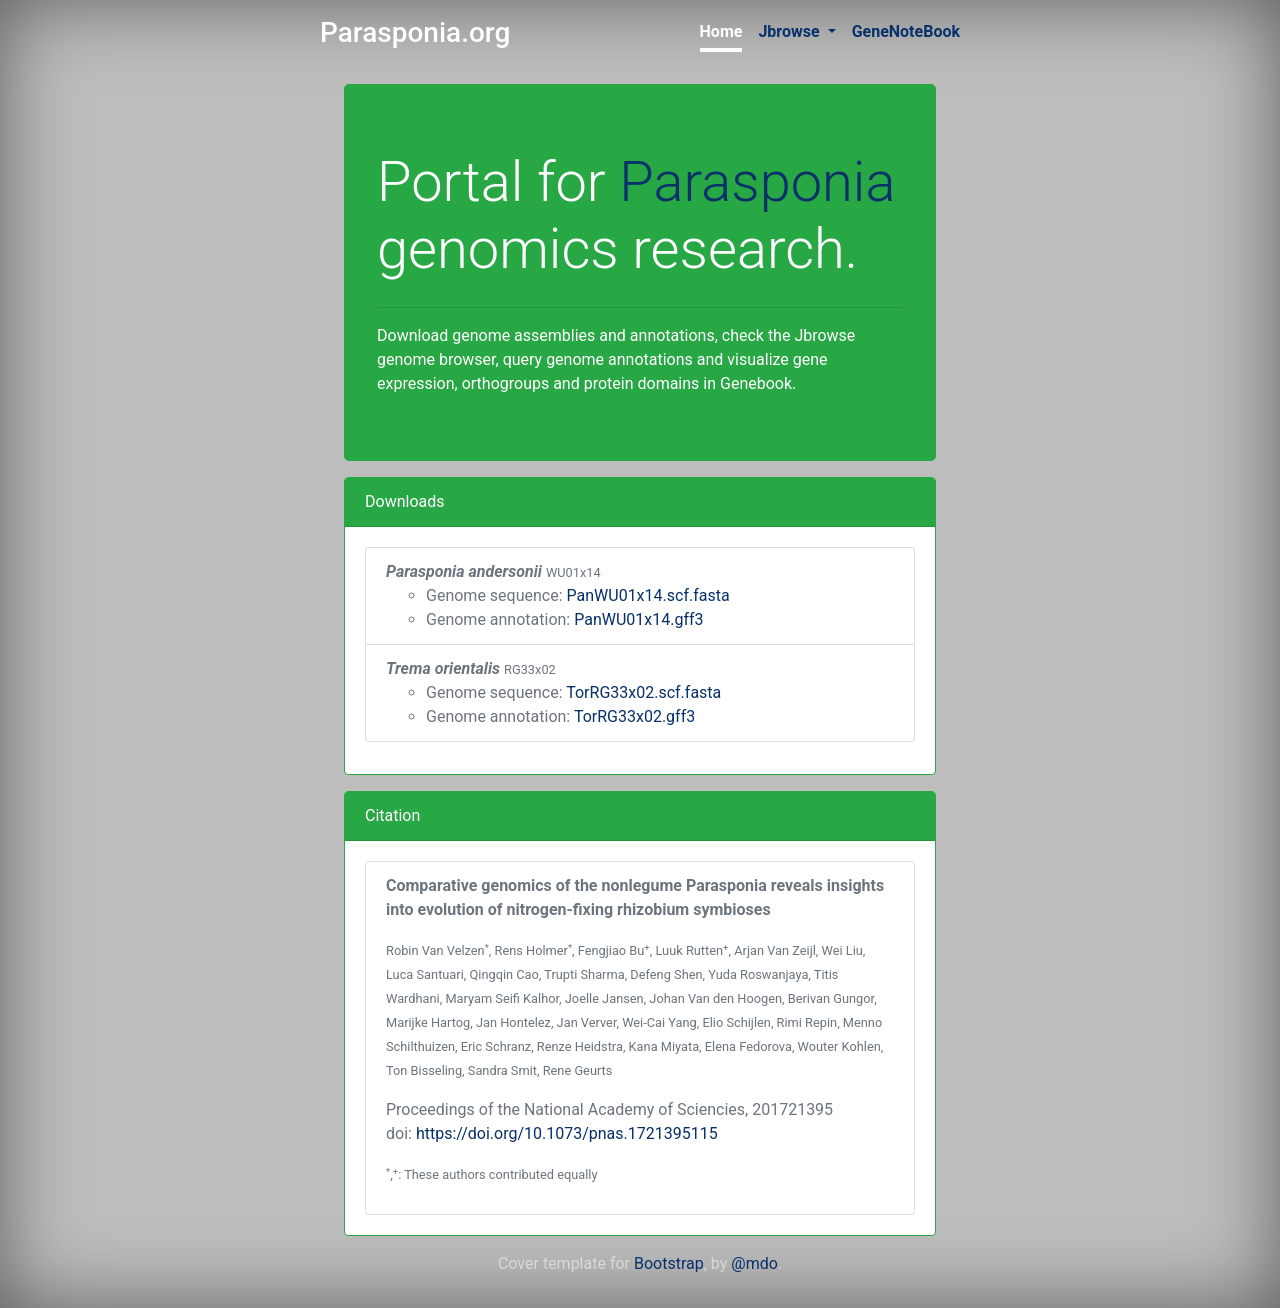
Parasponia (757, 182)
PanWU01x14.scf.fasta (648, 595)
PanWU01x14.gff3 (638, 619)
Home (721, 31)
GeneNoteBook (906, 31)
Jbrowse (790, 31)
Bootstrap (669, 1263)
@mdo (754, 1263)
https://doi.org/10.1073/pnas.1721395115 (567, 1133)
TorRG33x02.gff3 (634, 716)
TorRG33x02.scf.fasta (643, 692)
